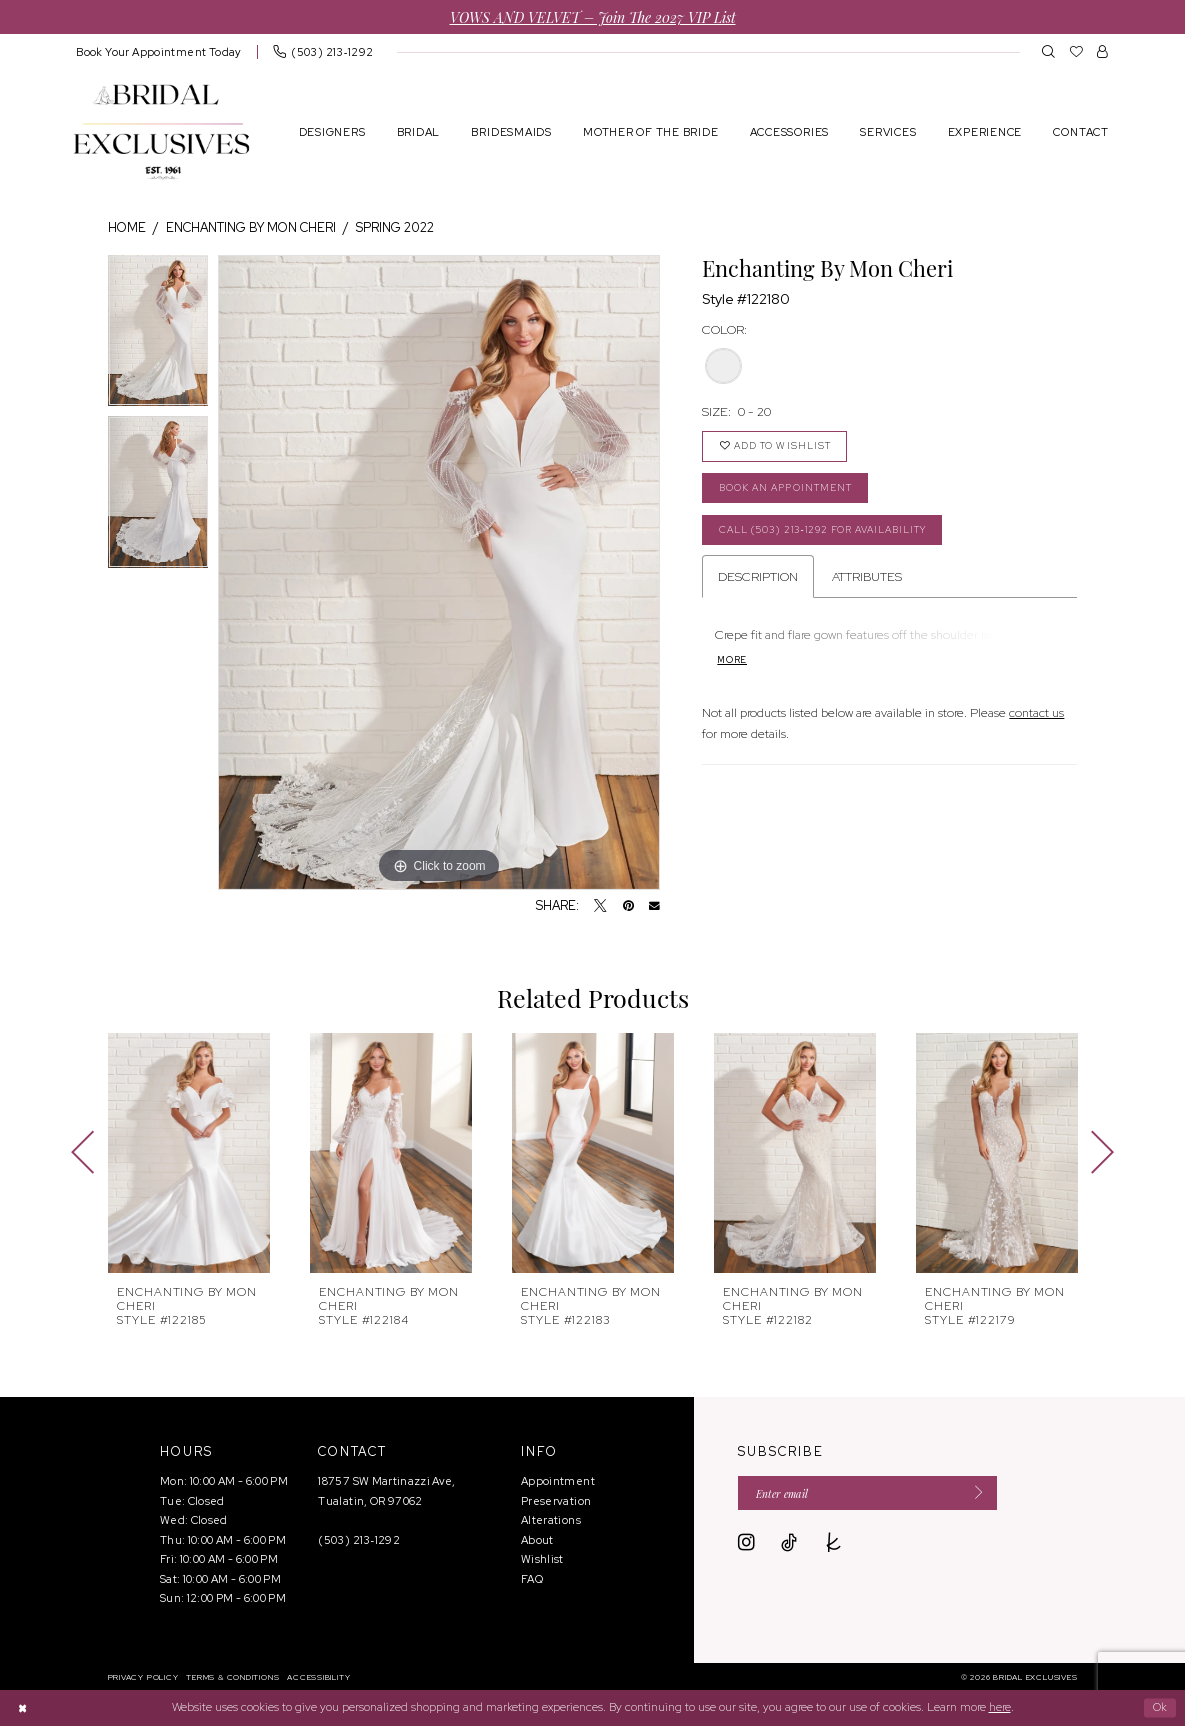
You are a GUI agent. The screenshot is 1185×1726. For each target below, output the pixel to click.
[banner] (161, 132)
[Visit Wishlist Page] (1076, 51)
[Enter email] (875, 1494)
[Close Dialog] (23, 1707)
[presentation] (189, 1153)
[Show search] (1048, 51)
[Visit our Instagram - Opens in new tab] (746, 1545)
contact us (1036, 719)
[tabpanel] (158, 336)
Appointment (558, 1481)
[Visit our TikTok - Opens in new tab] (789, 1545)
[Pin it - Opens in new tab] (628, 906)
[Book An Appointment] (159, 51)
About (537, 1540)
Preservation (556, 1501)
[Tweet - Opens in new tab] (600, 906)
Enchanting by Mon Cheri (251, 227)
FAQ (532, 1579)
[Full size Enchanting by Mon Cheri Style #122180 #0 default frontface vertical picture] (439, 573)
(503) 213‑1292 (359, 1540)
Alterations (551, 1520)
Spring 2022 (395, 227)
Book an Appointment (793, 491)
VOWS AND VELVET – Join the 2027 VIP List (593, 16)
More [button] (732, 667)
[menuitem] (159, 51)
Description (758, 583)
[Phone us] (323, 51)
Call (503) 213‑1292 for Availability (834, 535)
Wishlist (542, 1559)
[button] (1102, 51)
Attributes (867, 583)
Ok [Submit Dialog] (1159, 1708)
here (1000, 1707)
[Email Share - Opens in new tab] (654, 906)
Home (127, 227)
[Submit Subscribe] (986, 1494)
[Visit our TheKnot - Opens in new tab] (834, 1545)
